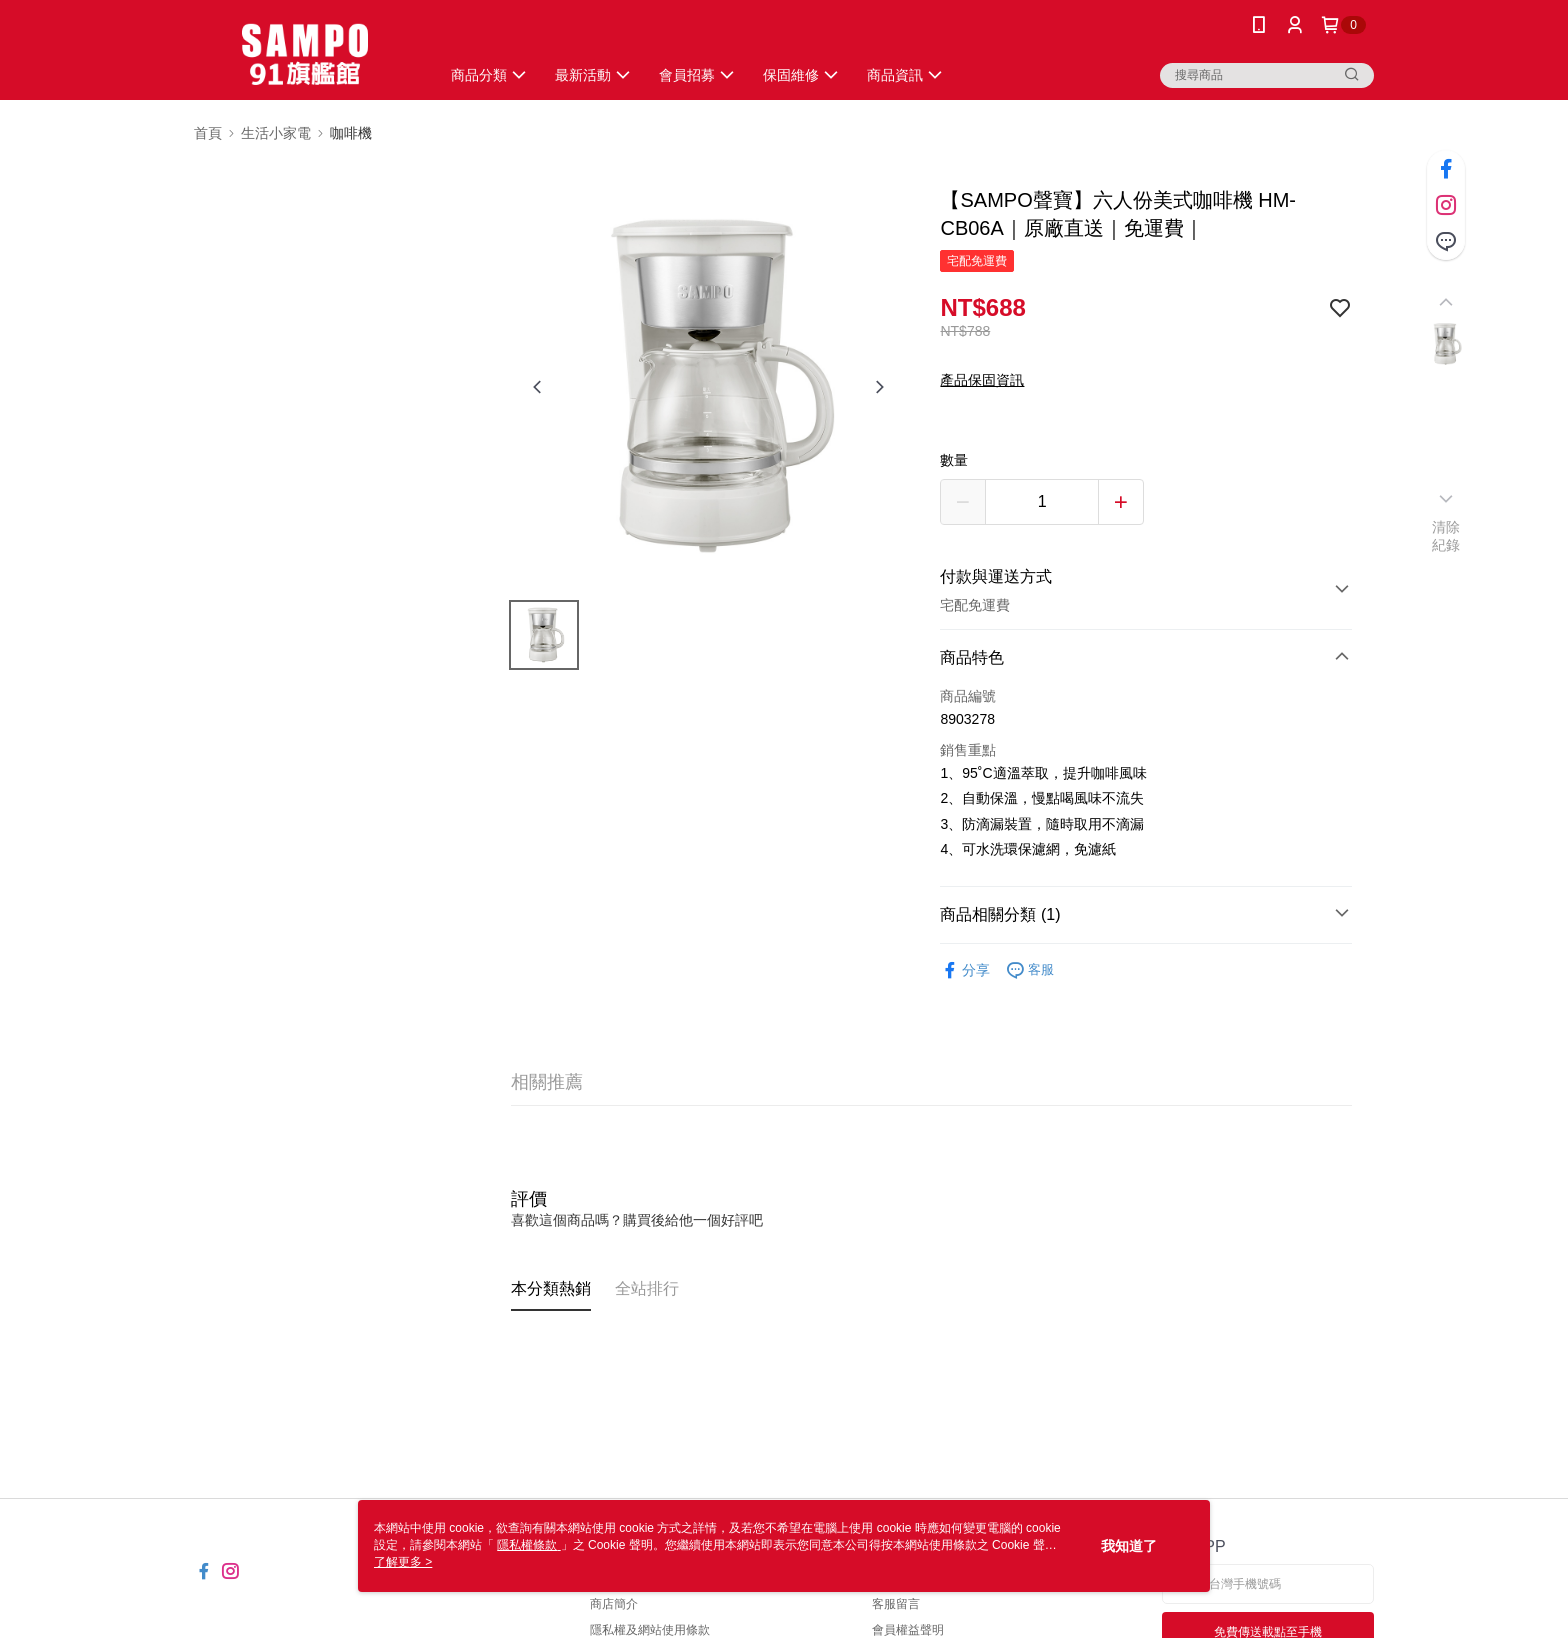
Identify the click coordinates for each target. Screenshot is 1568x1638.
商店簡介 (614, 1604)
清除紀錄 (1446, 536)
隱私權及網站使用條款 (650, 1630)
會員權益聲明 (908, 1630)
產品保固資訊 (982, 380)
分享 (965, 970)
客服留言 (896, 1604)
